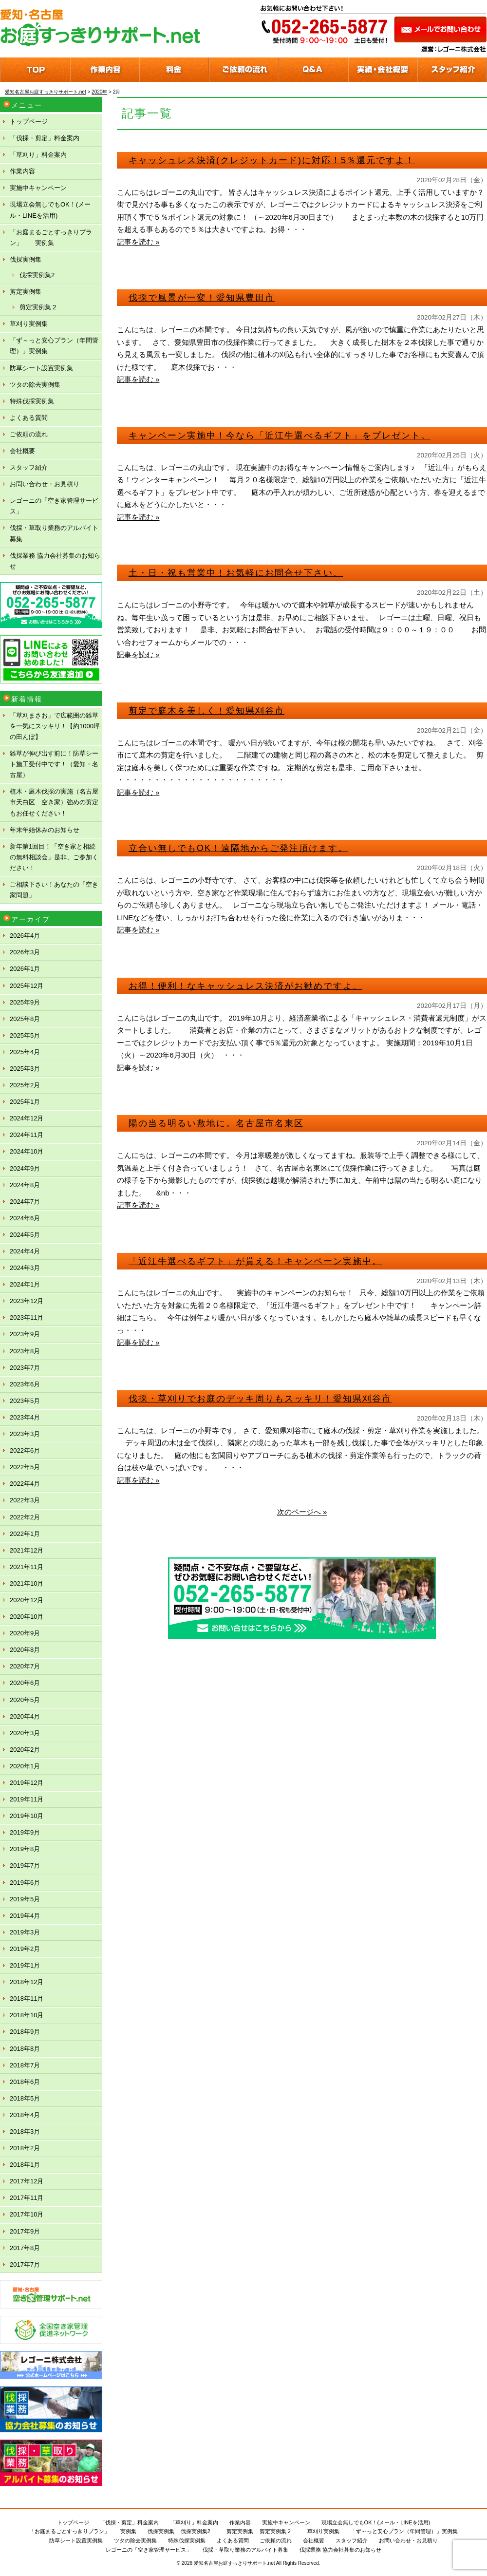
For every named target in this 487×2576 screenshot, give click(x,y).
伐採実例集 (25, 259)
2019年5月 (25, 1899)
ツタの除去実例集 (35, 384)
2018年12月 (26, 1982)
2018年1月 (25, 2164)
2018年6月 (25, 2081)
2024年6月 (25, 1218)
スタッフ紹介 (29, 467)
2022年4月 (25, 1483)
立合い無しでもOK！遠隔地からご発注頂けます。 (238, 848)
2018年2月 (25, 2148)
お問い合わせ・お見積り (44, 484)
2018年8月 (25, 2048)
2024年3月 (25, 1267)
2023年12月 (26, 1301)
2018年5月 (25, 2098)
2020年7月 (25, 1666)
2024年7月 (25, 1201)
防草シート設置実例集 (41, 368)
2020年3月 (25, 1733)
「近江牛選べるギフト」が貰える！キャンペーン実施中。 (255, 1261)
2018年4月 (25, 2115)
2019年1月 (25, 1965)
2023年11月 (26, 1317)
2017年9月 (25, 2231)
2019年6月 (25, 1882)
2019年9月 (25, 1832)
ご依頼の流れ (29, 434)
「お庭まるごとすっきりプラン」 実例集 (51, 237)
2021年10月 (26, 1583)
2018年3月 (25, 2131)
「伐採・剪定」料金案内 (44, 138)
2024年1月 (25, 1284)
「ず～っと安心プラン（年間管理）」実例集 (54, 346)
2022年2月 (25, 1517)
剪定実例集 (25, 291)
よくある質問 (29, 417)
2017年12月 (26, 2181)
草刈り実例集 (29, 323)
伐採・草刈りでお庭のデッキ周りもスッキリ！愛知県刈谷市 (260, 1398)
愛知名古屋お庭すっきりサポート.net (234, 2563)
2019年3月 (25, 1932)
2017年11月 (26, 2197)
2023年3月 (25, 1434)
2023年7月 (25, 1367)
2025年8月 (25, 1019)
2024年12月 (26, 1118)
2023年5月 (25, 1400)
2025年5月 (25, 1035)
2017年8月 (25, 2248)
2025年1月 (25, 1101)
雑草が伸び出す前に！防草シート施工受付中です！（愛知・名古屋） (54, 764)
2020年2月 (25, 1749)
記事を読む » (138, 242)
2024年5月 (25, 1234)
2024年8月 (25, 1185)
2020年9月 (25, 1633)
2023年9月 (25, 1334)
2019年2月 (25, 1948)
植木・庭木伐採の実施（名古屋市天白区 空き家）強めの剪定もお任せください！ (54, 802)
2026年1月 (25, 968)
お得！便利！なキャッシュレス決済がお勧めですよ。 (245, 986)
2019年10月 (26, 1815)
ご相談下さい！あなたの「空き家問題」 (54, 890)
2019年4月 (25, 1915)
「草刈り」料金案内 (38, 154)
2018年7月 (25, 2065)
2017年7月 (25, 2264)
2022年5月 (25, 1467)
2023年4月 (25, 1417)
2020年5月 (25, 1700)
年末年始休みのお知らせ (44, 829)
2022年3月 (25, 1500)
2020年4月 (25, 1716)
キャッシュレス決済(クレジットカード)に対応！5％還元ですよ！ (272, 160)
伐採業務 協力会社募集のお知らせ (55, 561)
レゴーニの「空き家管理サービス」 (54, 506)
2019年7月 (25, 1865)
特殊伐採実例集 (32, 401)
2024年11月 (26, 1134)
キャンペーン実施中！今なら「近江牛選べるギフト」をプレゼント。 (280, 435)
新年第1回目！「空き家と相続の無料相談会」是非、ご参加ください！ (54, 857)
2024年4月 (25, 1251)
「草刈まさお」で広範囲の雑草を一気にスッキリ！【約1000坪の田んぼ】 (55, 726)
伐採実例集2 (37, 275)
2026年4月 (25, 935)
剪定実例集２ (38, 307)
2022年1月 (25, 1533)
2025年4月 (25, 1052)
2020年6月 (25, 1682)
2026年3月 (25, 952)
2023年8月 (25, 1351)
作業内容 (22, 171)
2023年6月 (25, 1384)
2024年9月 (25, 1168)
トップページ (29, 121)
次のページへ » (302, 1512)
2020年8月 (25, 1649)
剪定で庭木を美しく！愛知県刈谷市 (206, 711)
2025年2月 (25, 1085)
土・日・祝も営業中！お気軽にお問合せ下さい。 (236, 573)
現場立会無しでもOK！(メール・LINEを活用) (50, 210)
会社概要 (22, 451)
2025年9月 (25, 1002)
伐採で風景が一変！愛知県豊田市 (202, 298)
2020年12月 (26, 1600)
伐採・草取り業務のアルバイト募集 (54, 533)
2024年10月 (26, 1151)
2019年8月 (25, 1849)
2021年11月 (26, 1567)
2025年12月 (26, 985)
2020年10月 (26, 1616)
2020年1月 (25, 1766)
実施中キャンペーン (38, 187)
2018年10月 (26, 2015)
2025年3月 (25, 1068)
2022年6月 (25, 1450)
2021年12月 (26, 1550)
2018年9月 (25, 2031)
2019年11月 (26, 1799)
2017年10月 (26, 2214)
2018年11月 (26, 1998)
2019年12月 (26, 1782)
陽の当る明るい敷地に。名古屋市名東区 (216, 1123)
